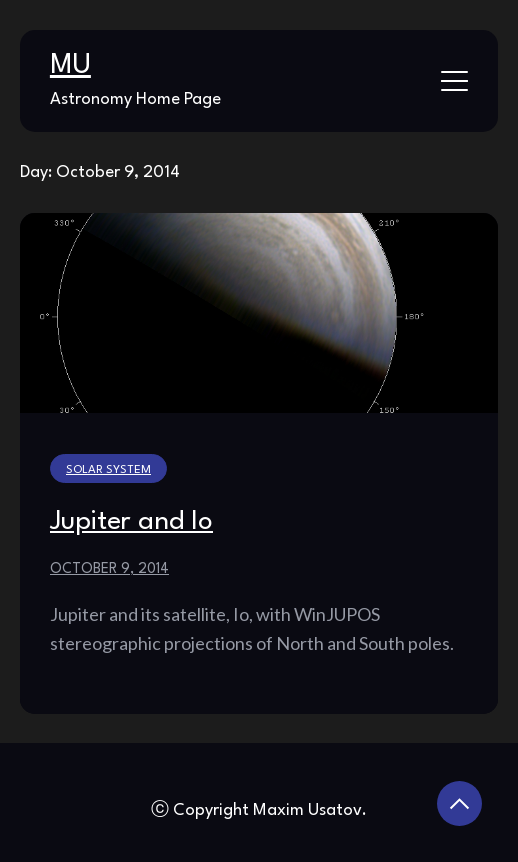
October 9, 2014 (109, 569)
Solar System (108, 470)
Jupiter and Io (131, 522)
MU (70, 66)
